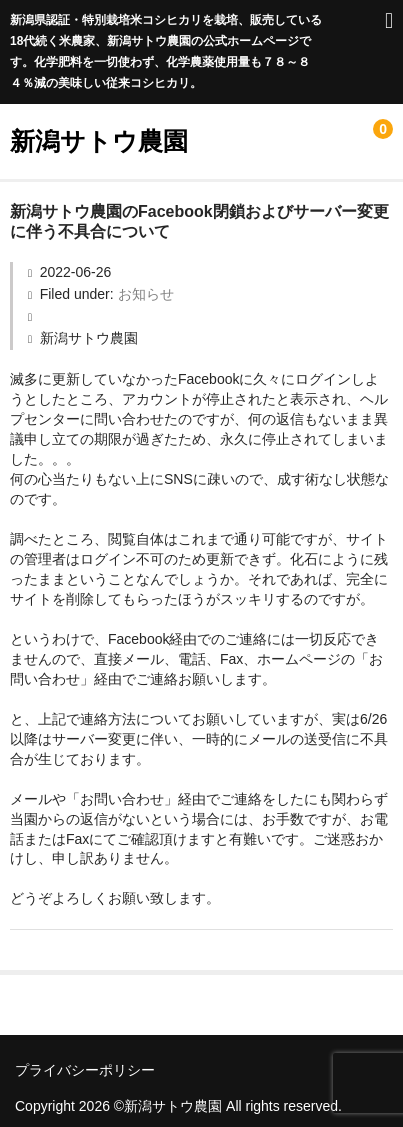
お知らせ (146, 294)
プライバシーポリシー (85, 1070)
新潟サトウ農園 (99, 141)
